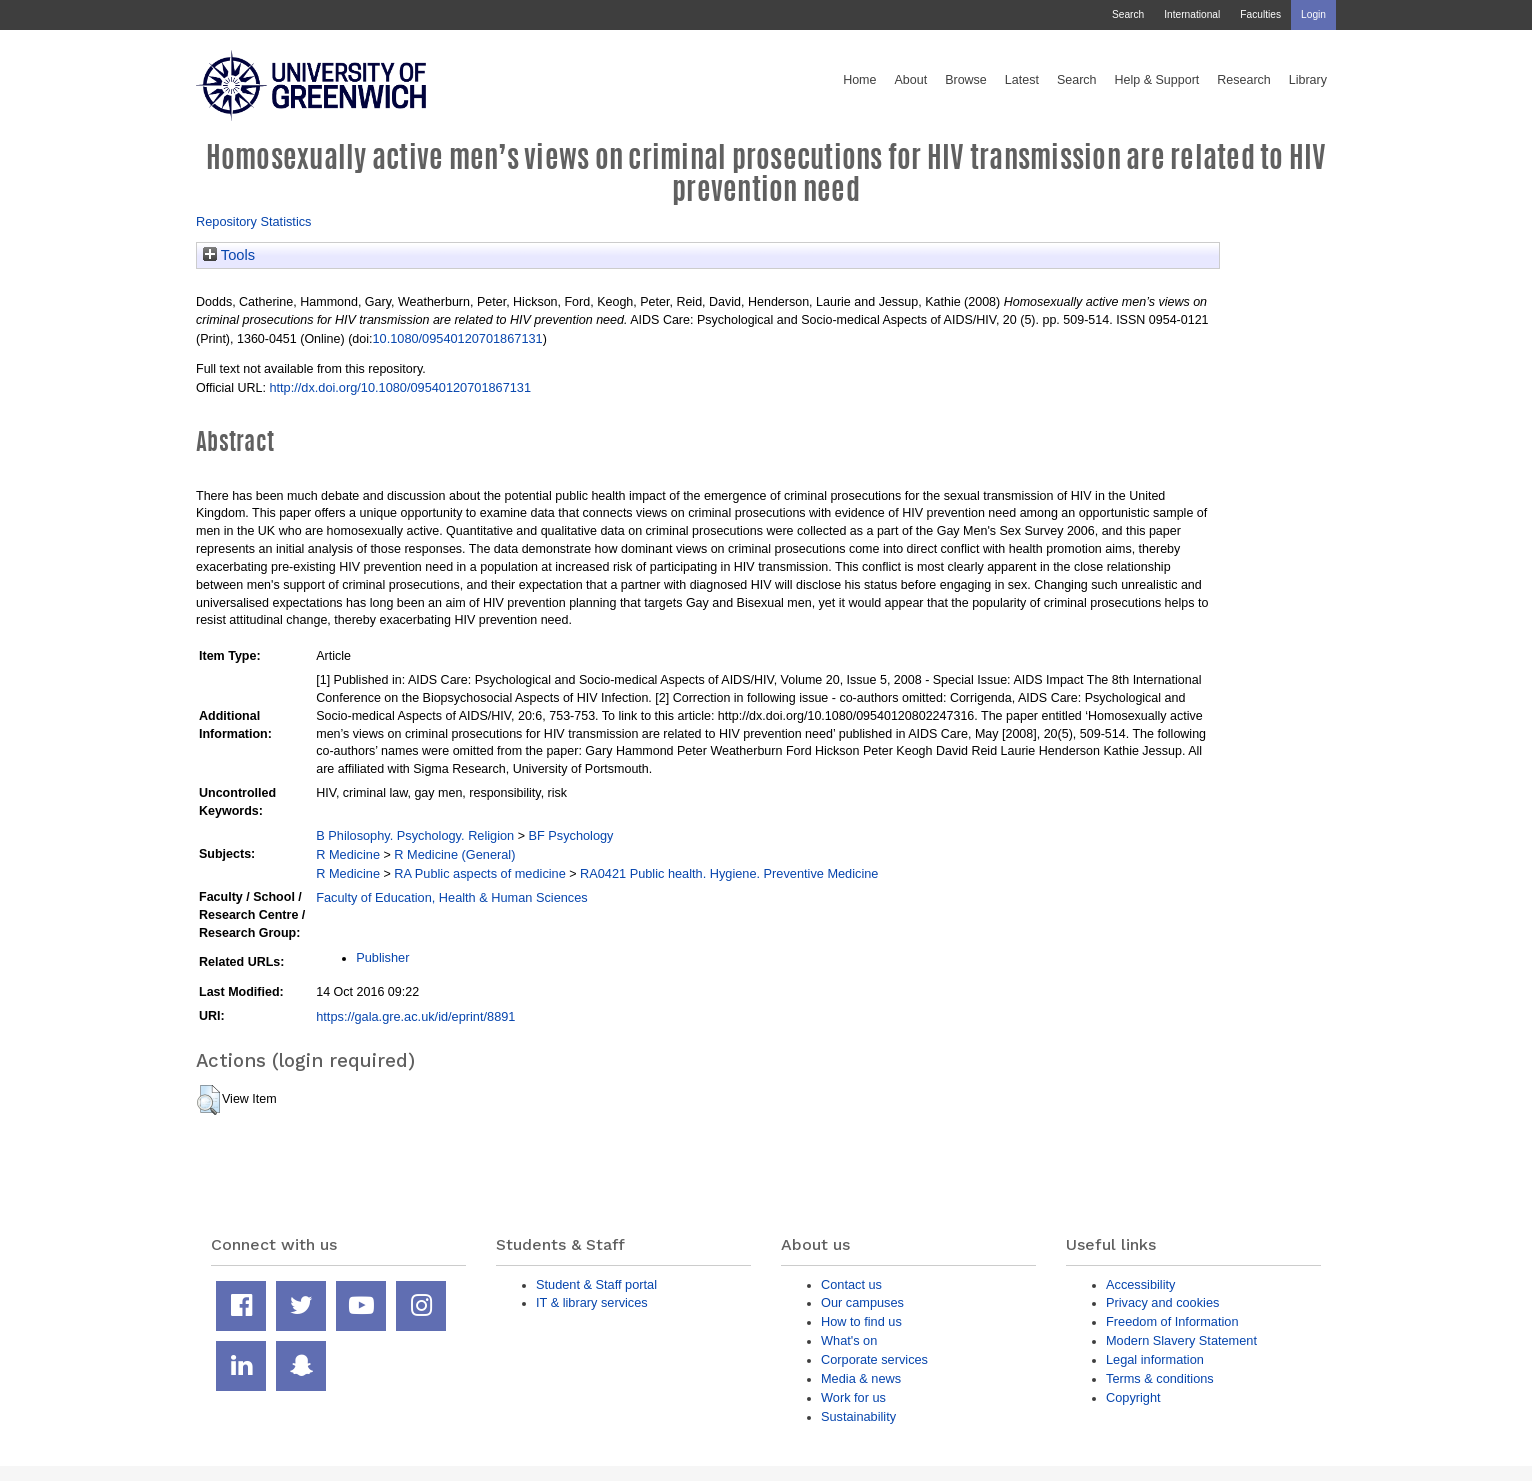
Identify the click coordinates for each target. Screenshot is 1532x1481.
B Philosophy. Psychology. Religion (415, 835)
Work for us (853, 1397)
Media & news (861, 1378)
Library (1308, 80)
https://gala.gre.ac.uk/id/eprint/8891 (415, 1016)
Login (1313, 14)
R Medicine (348, 854)
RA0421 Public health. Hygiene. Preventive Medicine (729, 873)
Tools (229, 255)
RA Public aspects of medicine (480, 873)
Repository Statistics (254, 221)
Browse (966, 80)
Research (1244, 80)
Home (859, 80)
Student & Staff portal (596, 1284)
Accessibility (1140, 1284)
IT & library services (592, 1302)
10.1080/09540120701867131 (457, 338)
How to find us (861, 1321)
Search (1128, 14)
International (1192, 14)
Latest (1022, 80)
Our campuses (862, 1302)
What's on (849, 1340)
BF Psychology (570, 835)
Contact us (851, 1284)
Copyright (1133, 1397)
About (910, 80)
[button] (208, 1100)
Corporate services (874, 1359)
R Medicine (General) (454, 854)
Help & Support (1157, 80)
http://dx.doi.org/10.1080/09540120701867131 (400, 387)
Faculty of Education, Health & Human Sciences (451, 897)
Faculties (1260, 14)
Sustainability (858, 1416)
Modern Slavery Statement (1181, 1340)
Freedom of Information (1172, 1321)
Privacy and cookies (1162, 1302)
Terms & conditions (1160, 1378)
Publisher (382, 957)
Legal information (1155, 1359)
